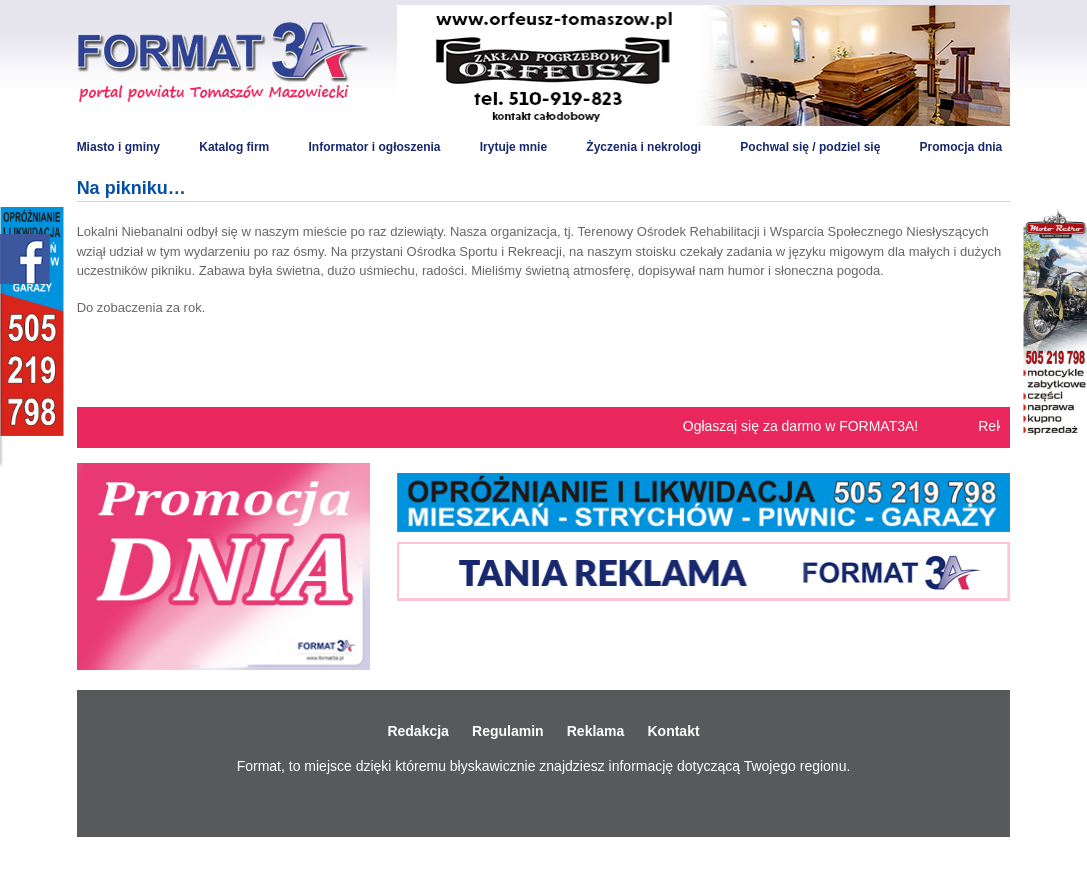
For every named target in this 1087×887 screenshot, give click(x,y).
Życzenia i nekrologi (643, 147)
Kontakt (673, 731)
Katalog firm (234, 147)
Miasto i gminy (118, 147)
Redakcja (417, 731)
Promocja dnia (961, 147)
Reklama (596, 731)
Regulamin (508, 731)
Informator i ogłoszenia (374, 147)
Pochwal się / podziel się (810, 147)
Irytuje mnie (513, 147)
